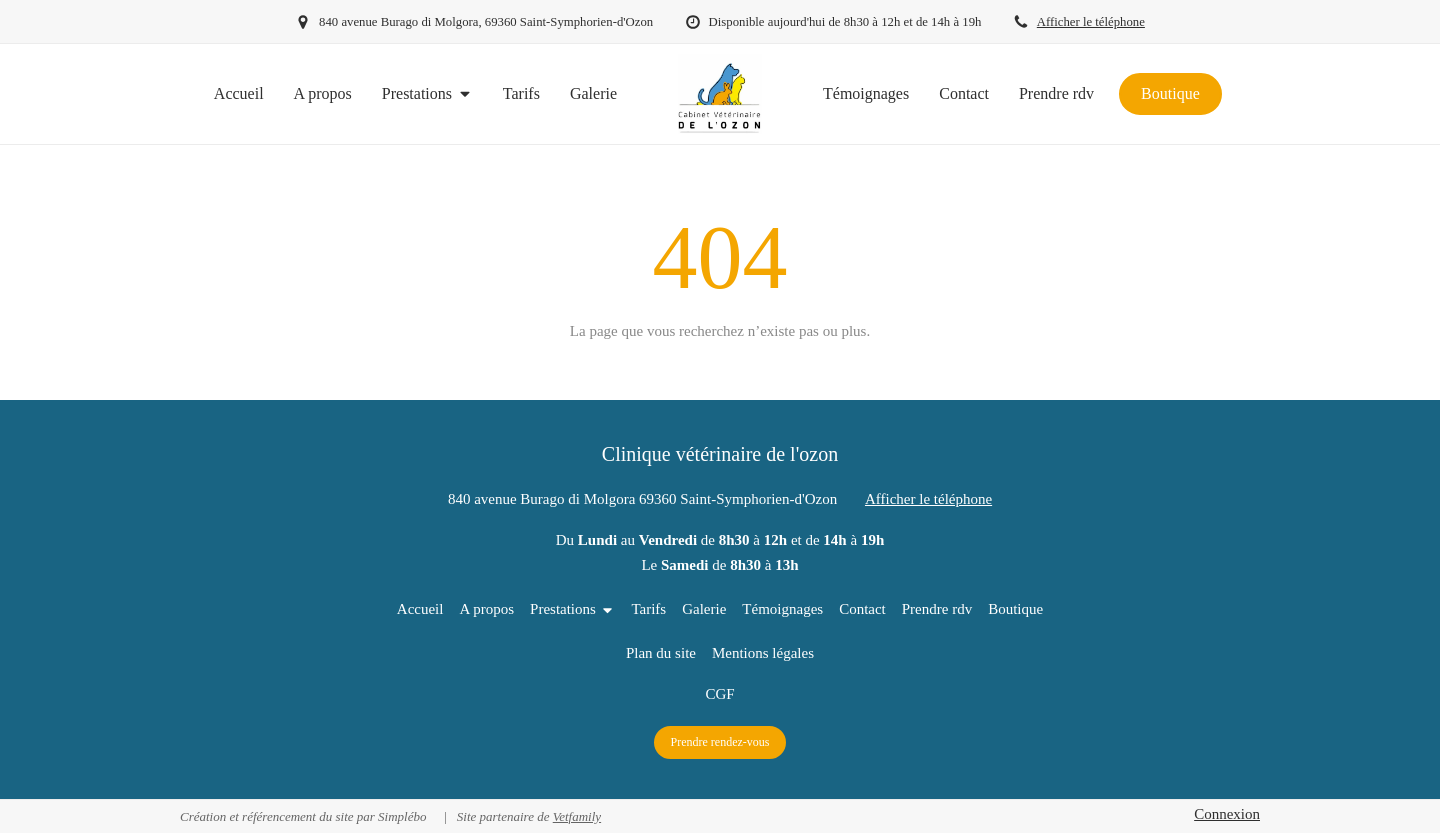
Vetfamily (577, 816)
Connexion (1227, 814)
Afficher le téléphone (1091, 22)
